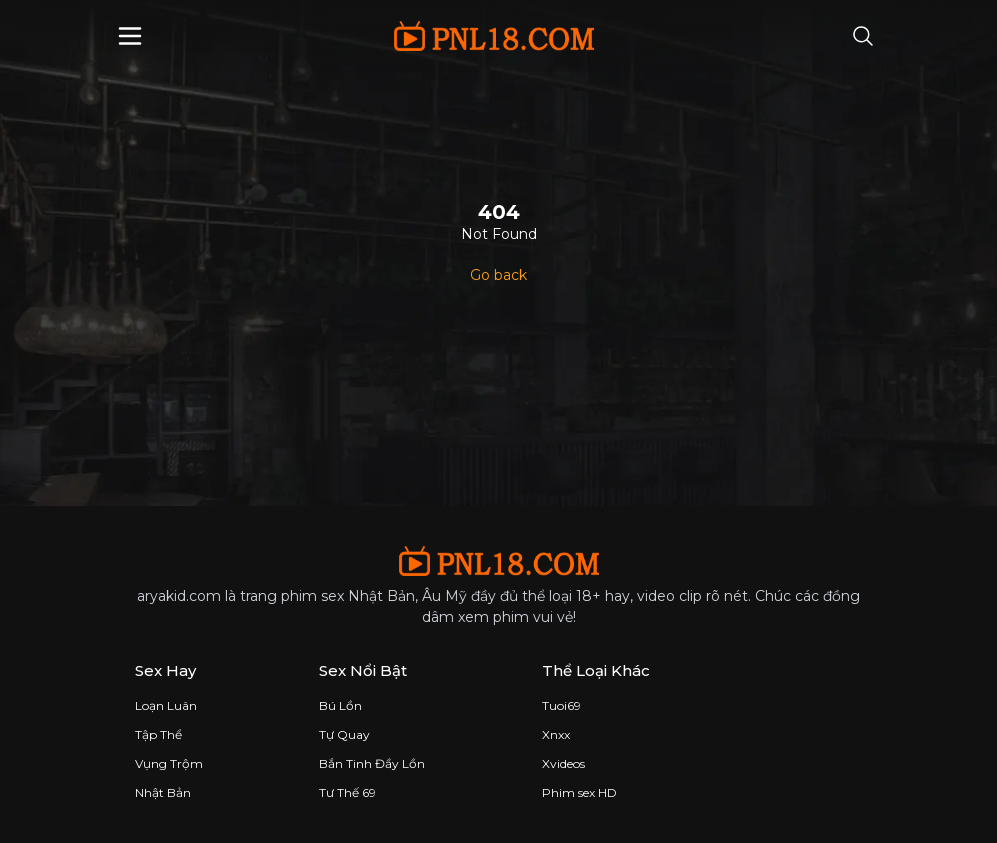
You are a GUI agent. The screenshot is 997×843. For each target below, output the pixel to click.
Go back (498, 275)
